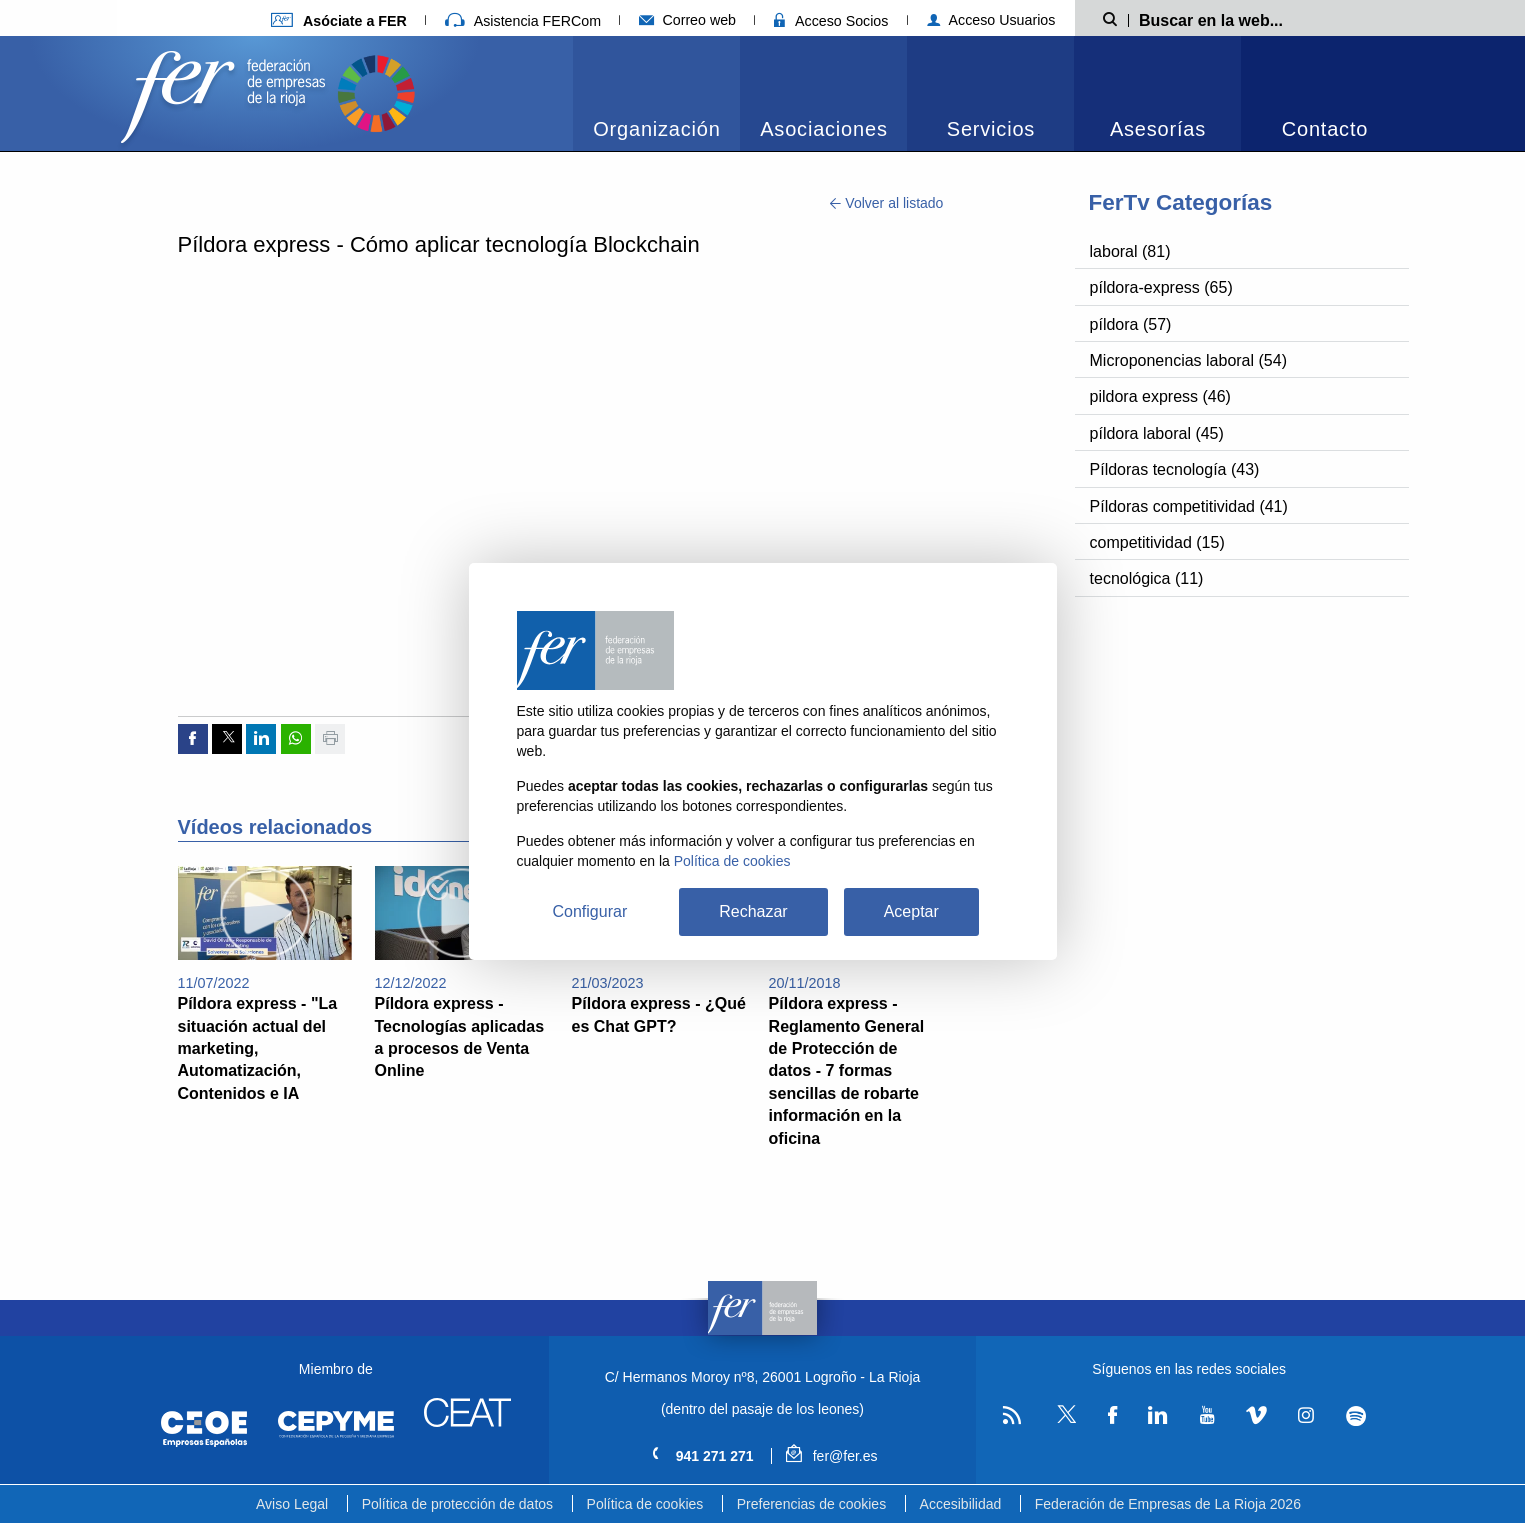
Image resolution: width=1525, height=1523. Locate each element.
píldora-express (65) (1161, 287)
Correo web (687, 20)
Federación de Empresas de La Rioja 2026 (1168, 1504)
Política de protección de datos (457, 1504)
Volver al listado (886, 203)
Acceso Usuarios (991, 20)
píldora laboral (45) (1157, 433)
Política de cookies (645, 1504)
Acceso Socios (831, 21)
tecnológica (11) (1147, 578)
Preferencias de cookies (811, 1504)
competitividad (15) (1157, 542)
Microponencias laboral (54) (1188, 360)
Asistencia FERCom (523, 21)
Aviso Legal (292, 1504)
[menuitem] (656, 93)
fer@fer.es (831, 1456)
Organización (656, 129)
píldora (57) (1131, 324)
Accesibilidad (961, 1504)
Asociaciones (823, 129)
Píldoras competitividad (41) (1189, 506)
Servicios (991, 129)
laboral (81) (1130, 251)
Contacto (1325, 129)
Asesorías (1158, 129)
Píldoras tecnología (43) (1175, 469)
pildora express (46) (1160, 396)
